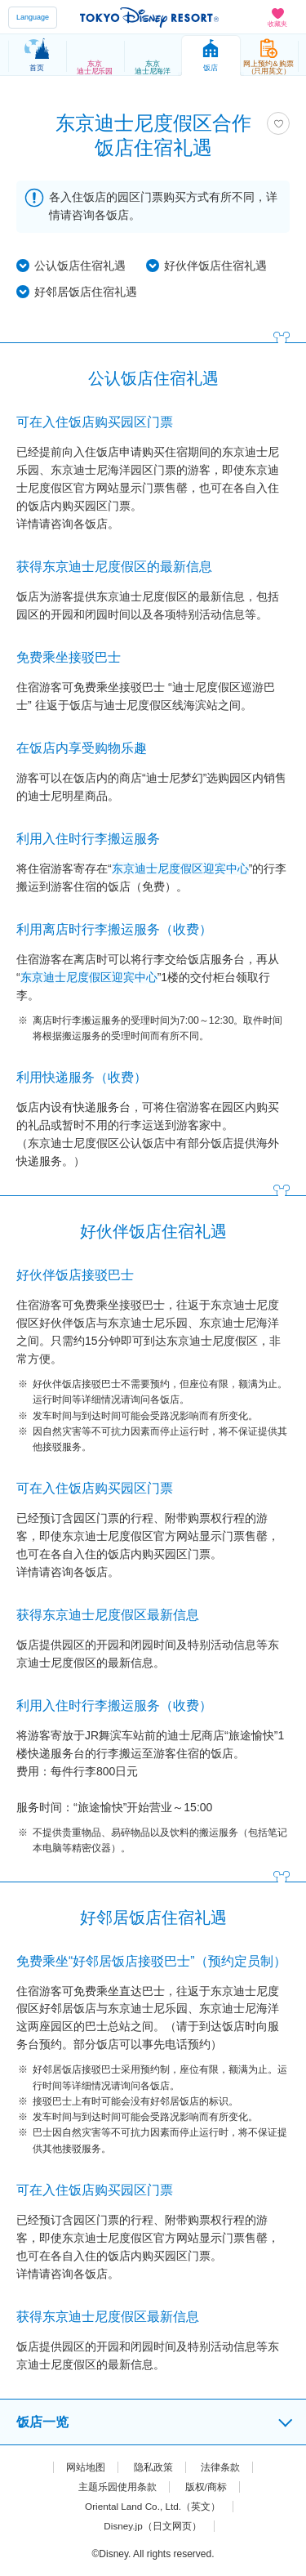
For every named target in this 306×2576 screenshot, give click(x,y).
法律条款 (220, 2467)
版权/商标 (206, 2487)
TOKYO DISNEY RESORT (149, 17)
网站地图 (85, 2467)
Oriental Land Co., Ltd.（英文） (153, 2506)
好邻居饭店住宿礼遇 (85, 291)
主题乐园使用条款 (117, 2487)
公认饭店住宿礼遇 (80, 265)
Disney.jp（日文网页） (153, 2526)
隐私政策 (153, 2467)
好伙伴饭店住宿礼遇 (215, 265)
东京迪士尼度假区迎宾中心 (180, 868)
